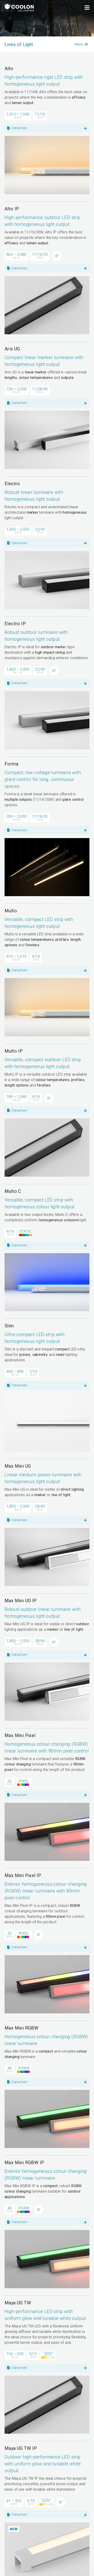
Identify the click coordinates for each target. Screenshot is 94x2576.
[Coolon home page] (19, 7)
